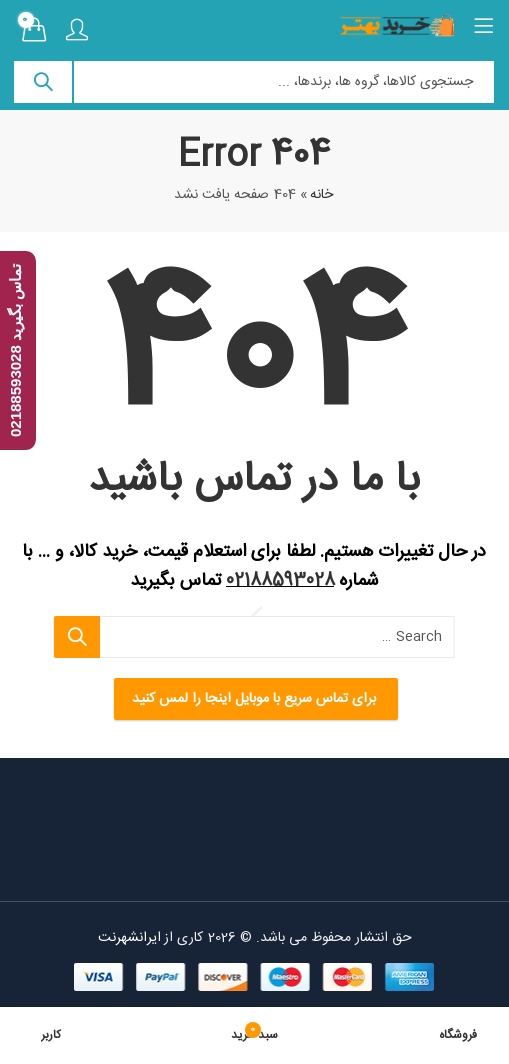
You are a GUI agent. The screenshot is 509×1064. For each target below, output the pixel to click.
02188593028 (280, 581)
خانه (322, 195)
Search (44, 82)
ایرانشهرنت (129, 938)
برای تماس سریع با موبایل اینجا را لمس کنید (255, 699)
